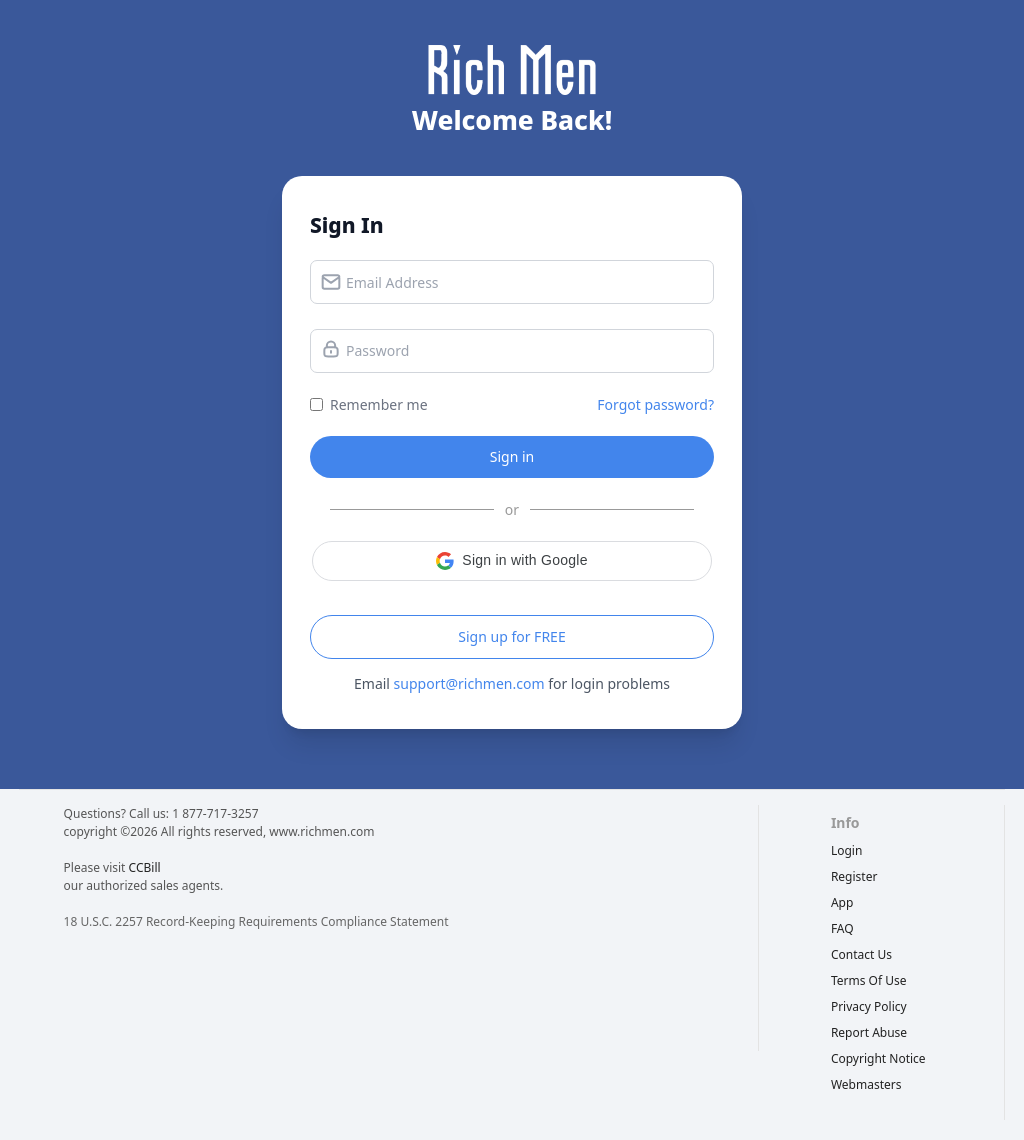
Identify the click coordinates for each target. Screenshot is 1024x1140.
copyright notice (878, 1058)
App (842, 902)
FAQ (842, 928)
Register (854, 876)
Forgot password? (655, 404)
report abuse (869, 1032)
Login (846, 850)
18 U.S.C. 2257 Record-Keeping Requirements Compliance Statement (256, 921)
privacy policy (869, 1006)
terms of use (869, 980)
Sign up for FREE (511, 636)
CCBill (145, 867)
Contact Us (861, 954)
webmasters (866, 1084)
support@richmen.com (469, 683)
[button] (512, 561)
